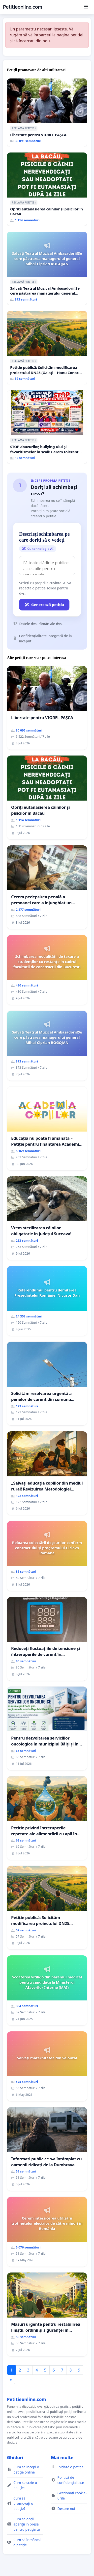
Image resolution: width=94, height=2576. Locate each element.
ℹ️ (35, 128)
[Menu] (86, 7)
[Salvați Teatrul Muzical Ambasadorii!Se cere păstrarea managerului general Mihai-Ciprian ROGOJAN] (47, 268)
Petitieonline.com (22, 7)
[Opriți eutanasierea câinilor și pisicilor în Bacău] (47, 189)
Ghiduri (15, 2457)
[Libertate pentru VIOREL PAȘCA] (47, 112)
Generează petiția (44, 604)
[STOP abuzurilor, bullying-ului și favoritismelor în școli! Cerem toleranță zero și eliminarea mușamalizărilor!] (47, 427)
